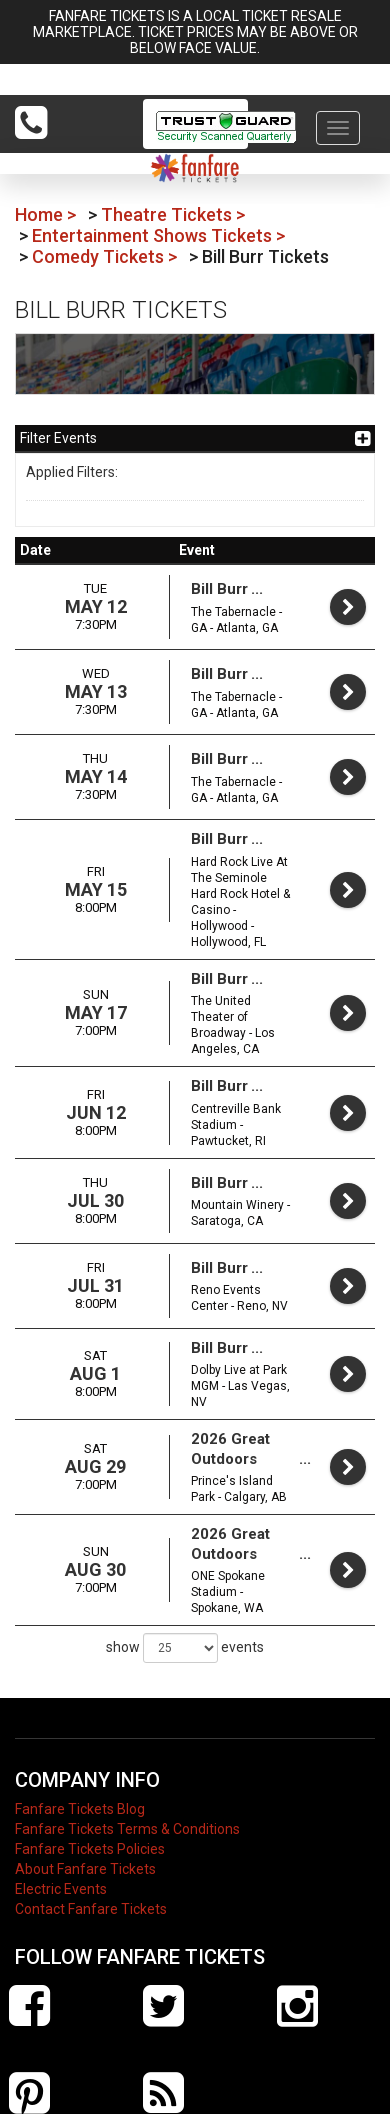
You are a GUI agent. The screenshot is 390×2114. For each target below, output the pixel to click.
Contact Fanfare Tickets (91, 1810)
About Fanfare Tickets (85, 1770)
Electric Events (61, 1790)
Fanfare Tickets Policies (90, 1750)
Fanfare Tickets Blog (80, 1710)
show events (185, 1549)
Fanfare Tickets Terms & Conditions (127, 1730)
